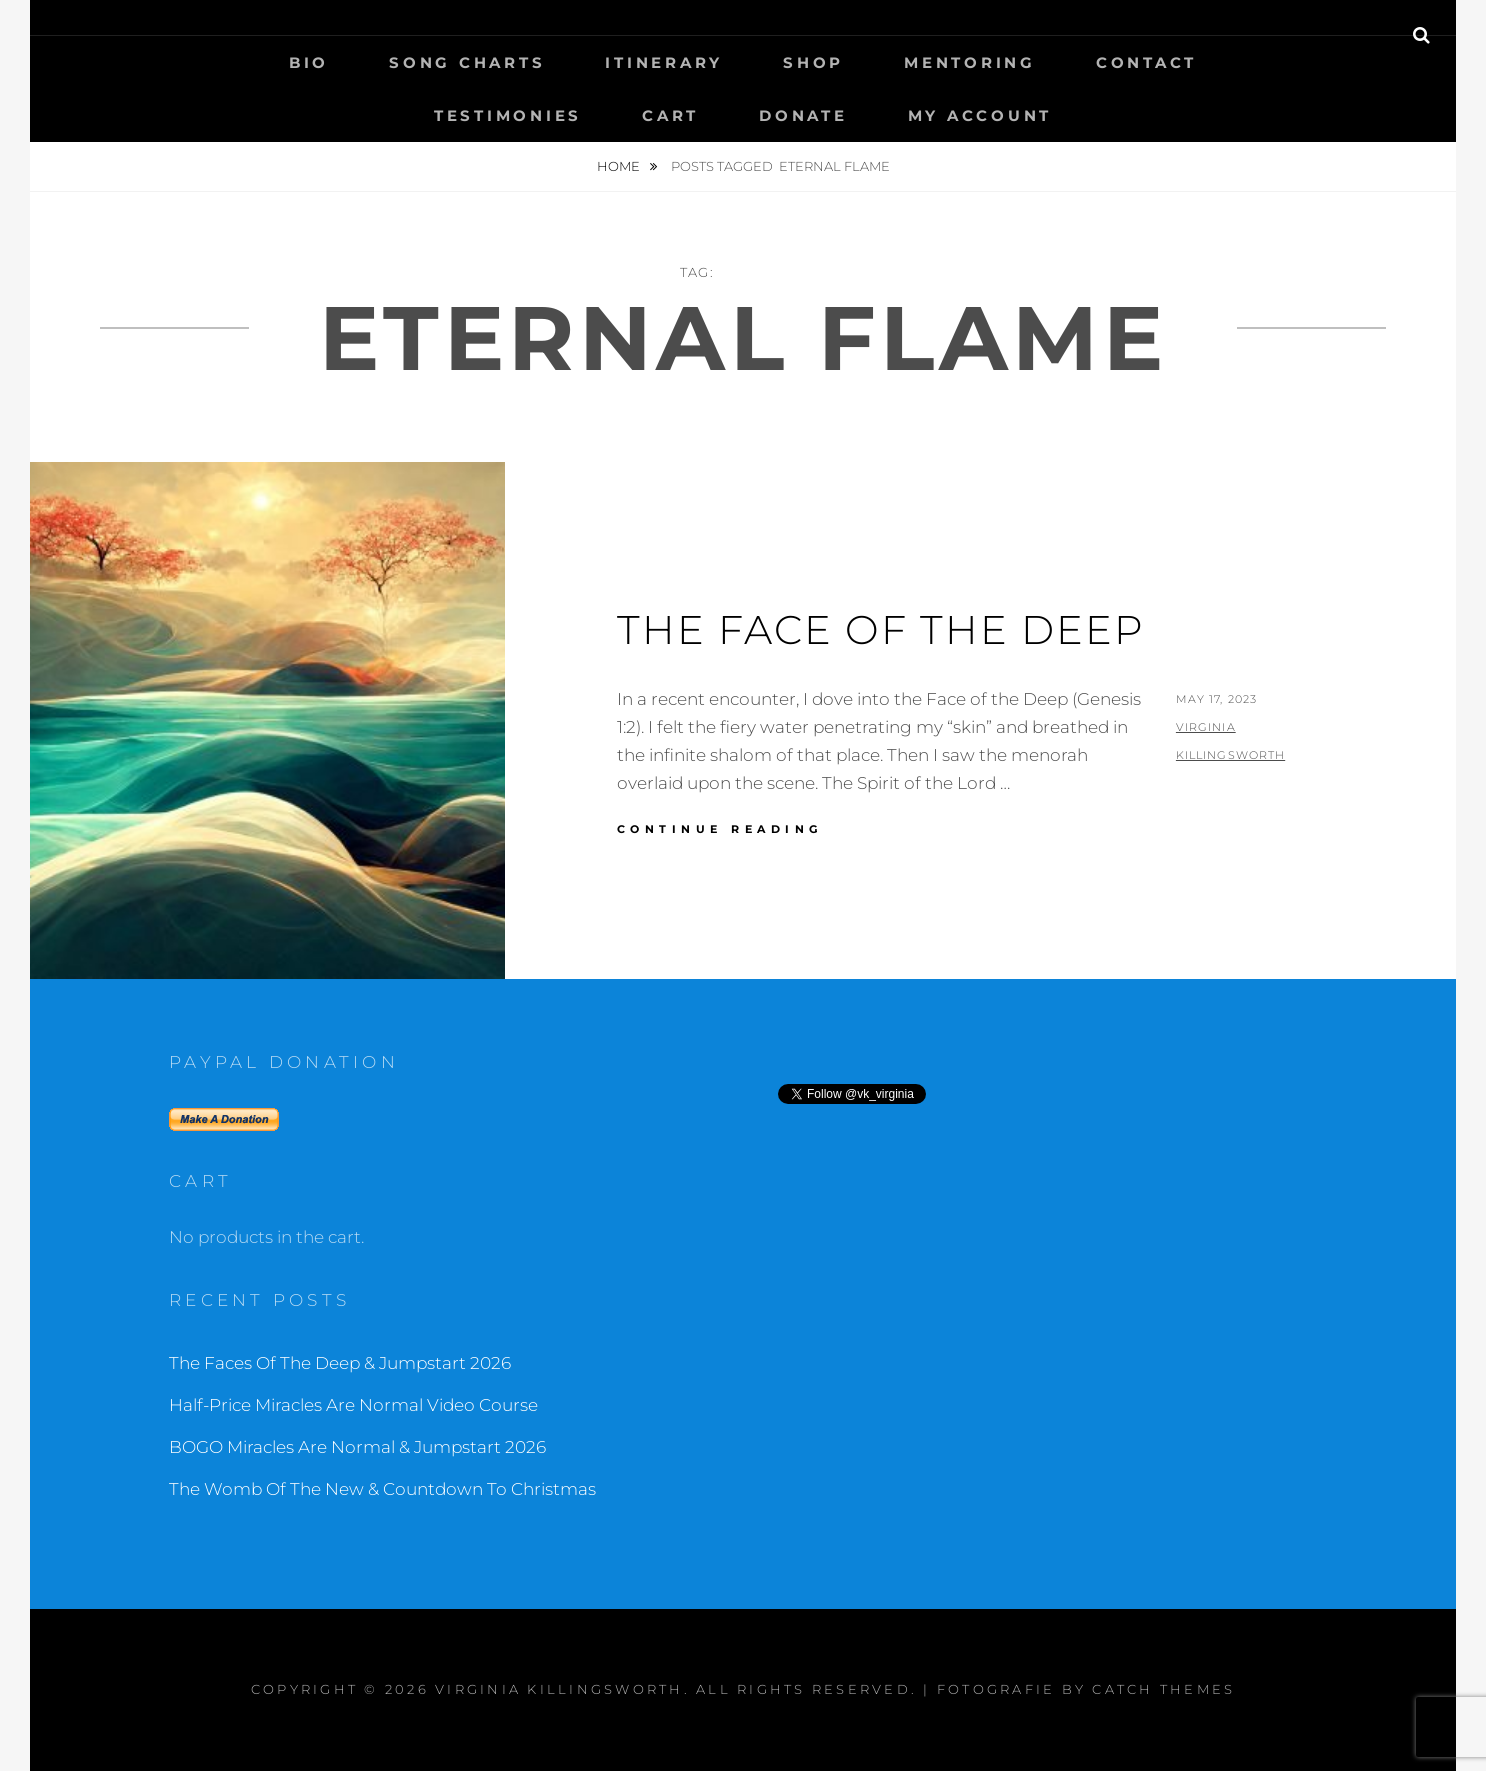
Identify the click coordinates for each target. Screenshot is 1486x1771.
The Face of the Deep (881, 629)
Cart (670, 115)
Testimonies (508, 115)
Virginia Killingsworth (559, 1689)
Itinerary (664, 62)
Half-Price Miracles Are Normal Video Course (353, 1405)
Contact (1146, 62)
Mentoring (970, 62)
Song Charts (467, 62)
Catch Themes (1163, 1689)
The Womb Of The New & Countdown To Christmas (382, 1489)
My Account (980, 115)
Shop (813, 62)
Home (620, 166)
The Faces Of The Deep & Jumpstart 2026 (340, 1363)
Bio (309, 62)
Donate (803, 115)
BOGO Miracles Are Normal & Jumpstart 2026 (357, 1447)
